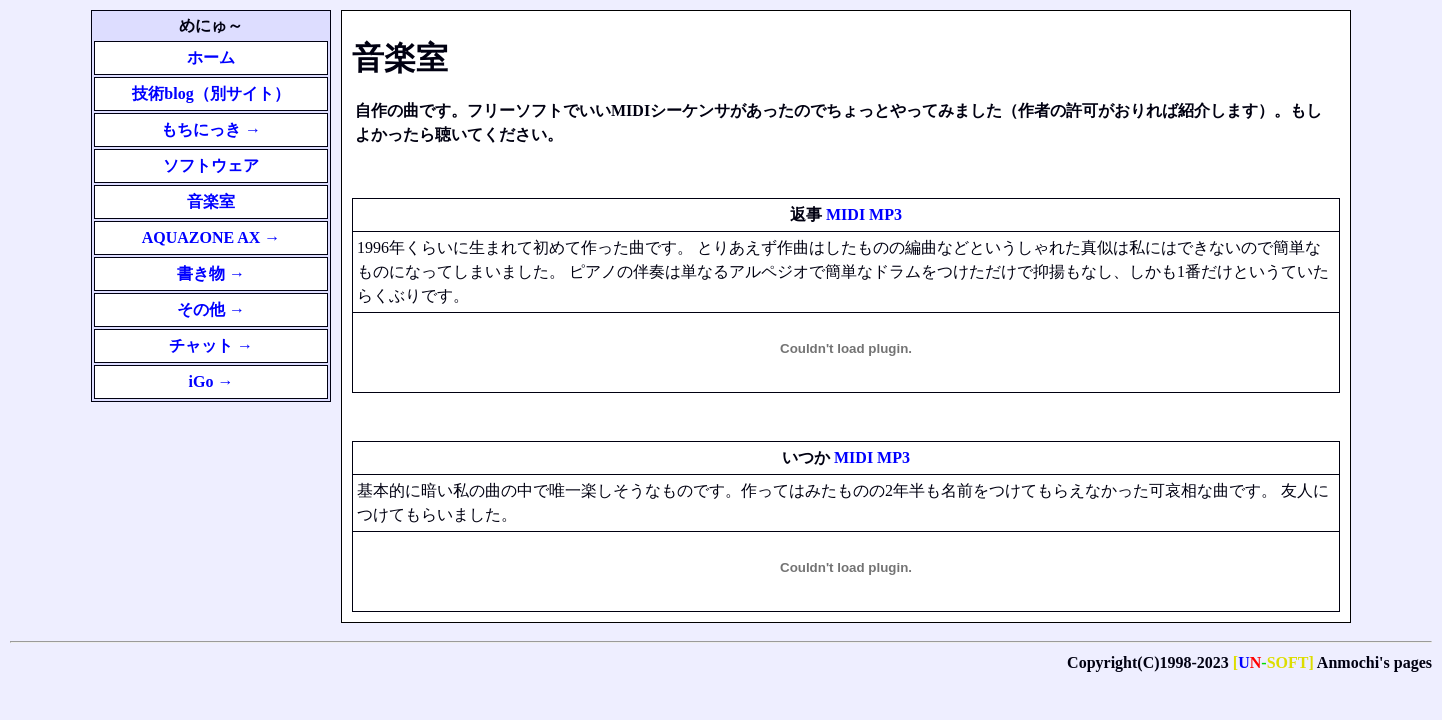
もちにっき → (211, 129)
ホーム (211, 57)
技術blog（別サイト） (210, 93)
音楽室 (211, 201)
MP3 (885, 214)
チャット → (211, 345)
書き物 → (211, 273)
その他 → (211, 309)
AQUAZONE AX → (211, 237)
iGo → (211, 381)
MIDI (845, 214)
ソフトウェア (211, 165)
